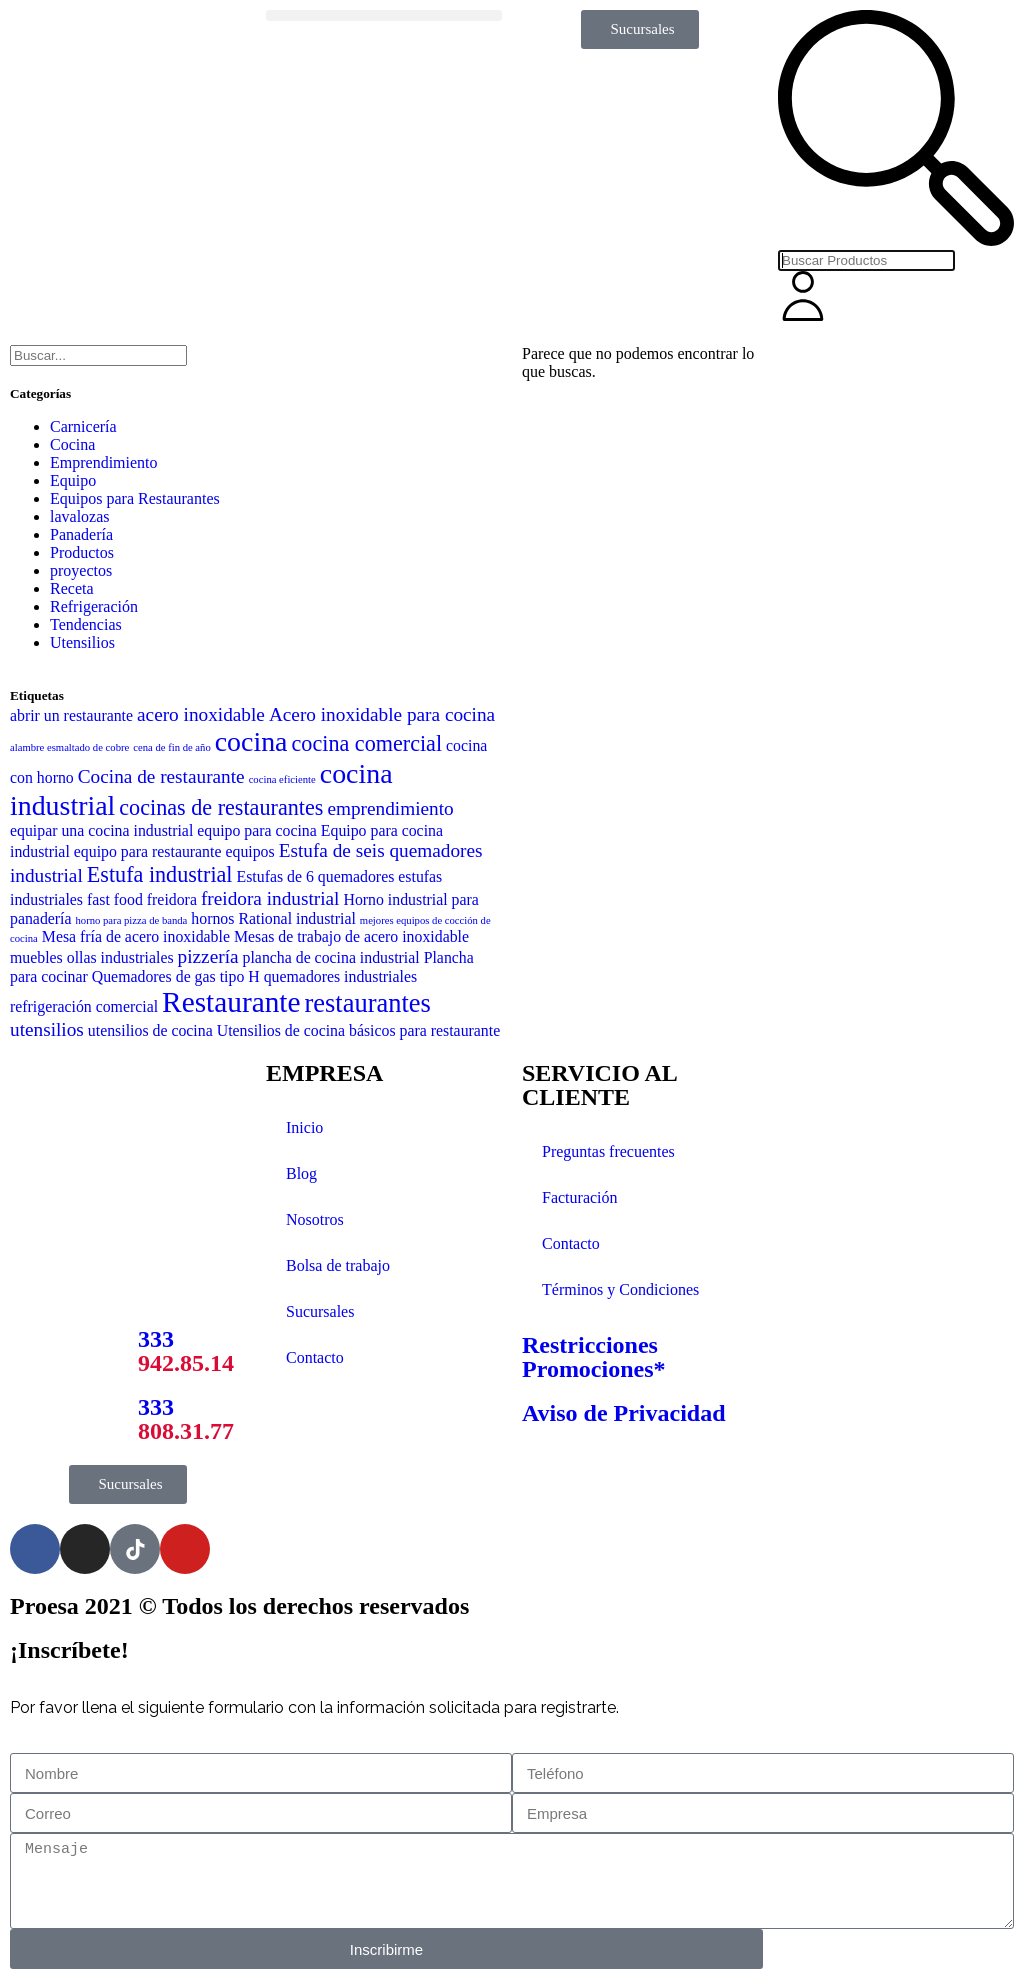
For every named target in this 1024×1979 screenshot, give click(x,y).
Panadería (81, 534)
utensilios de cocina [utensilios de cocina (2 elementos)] (150, 1030)
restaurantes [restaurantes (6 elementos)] (368, 1003)
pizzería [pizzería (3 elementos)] (208, 956)
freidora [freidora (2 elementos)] (172, 899)
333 (186, 1351)
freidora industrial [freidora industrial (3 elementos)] (270, 898)
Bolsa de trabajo (338, 1265)
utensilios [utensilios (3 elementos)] (47, 1029)
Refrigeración (94, 606)
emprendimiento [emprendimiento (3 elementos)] (390, 808)
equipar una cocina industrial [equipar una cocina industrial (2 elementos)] (101, 830)
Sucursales (320, 1311)
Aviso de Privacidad (624, 1413)
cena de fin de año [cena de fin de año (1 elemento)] (172, 747)
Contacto (315, 1357)
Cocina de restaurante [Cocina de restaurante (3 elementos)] (161, 776)
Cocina (72, 444)
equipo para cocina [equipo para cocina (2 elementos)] (257, 830)
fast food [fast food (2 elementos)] (115, 899)
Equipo (73, 480)
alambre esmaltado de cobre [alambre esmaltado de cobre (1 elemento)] (69, 747)
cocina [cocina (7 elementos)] (251, 741)
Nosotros (315, 1219)
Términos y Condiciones (620, 1289)
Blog (301, 1173)
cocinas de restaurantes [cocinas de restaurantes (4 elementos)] (221, 807)
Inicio (304, 1127)
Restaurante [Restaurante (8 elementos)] (231, 1002)
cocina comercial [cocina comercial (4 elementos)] (367, 743)
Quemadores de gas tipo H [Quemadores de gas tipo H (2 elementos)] (176, 976)
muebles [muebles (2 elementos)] (36, 957)
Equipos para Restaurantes (135, 498)
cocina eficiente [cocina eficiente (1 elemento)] (282, 779)
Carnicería (83, 426)
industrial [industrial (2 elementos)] (326, 918)
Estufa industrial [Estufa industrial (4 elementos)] (160, 874)
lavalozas (80, 516)
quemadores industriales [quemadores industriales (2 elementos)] (340, 976)
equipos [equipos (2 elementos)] (249, 851)
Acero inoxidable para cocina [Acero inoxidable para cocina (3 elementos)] (382, 714)
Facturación (580, 1197)
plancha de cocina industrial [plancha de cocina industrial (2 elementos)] (331, 957)
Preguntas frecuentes (608, 1151)
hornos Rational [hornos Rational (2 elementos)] (241, 918)
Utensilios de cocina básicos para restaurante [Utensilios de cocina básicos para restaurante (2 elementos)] (358, 1030)
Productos (82, 552)
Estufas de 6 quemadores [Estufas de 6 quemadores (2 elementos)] (316, 876)
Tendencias (86, 624)
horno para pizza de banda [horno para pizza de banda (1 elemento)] (132, 920)
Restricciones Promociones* (594, 1357)
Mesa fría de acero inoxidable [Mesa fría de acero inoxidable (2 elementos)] (136, 936)
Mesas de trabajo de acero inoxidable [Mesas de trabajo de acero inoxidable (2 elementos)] (351, 936)
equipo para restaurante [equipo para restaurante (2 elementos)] (148, 851)
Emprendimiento (104, 462)
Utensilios (82, 642)
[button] (384, 15)
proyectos (81, 570)
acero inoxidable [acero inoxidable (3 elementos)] (201, 714)
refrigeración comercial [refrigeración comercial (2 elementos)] (84, 1006)
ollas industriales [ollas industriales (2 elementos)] (120, 957)
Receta (72, 588)
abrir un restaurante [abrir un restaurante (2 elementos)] (71, 715)
